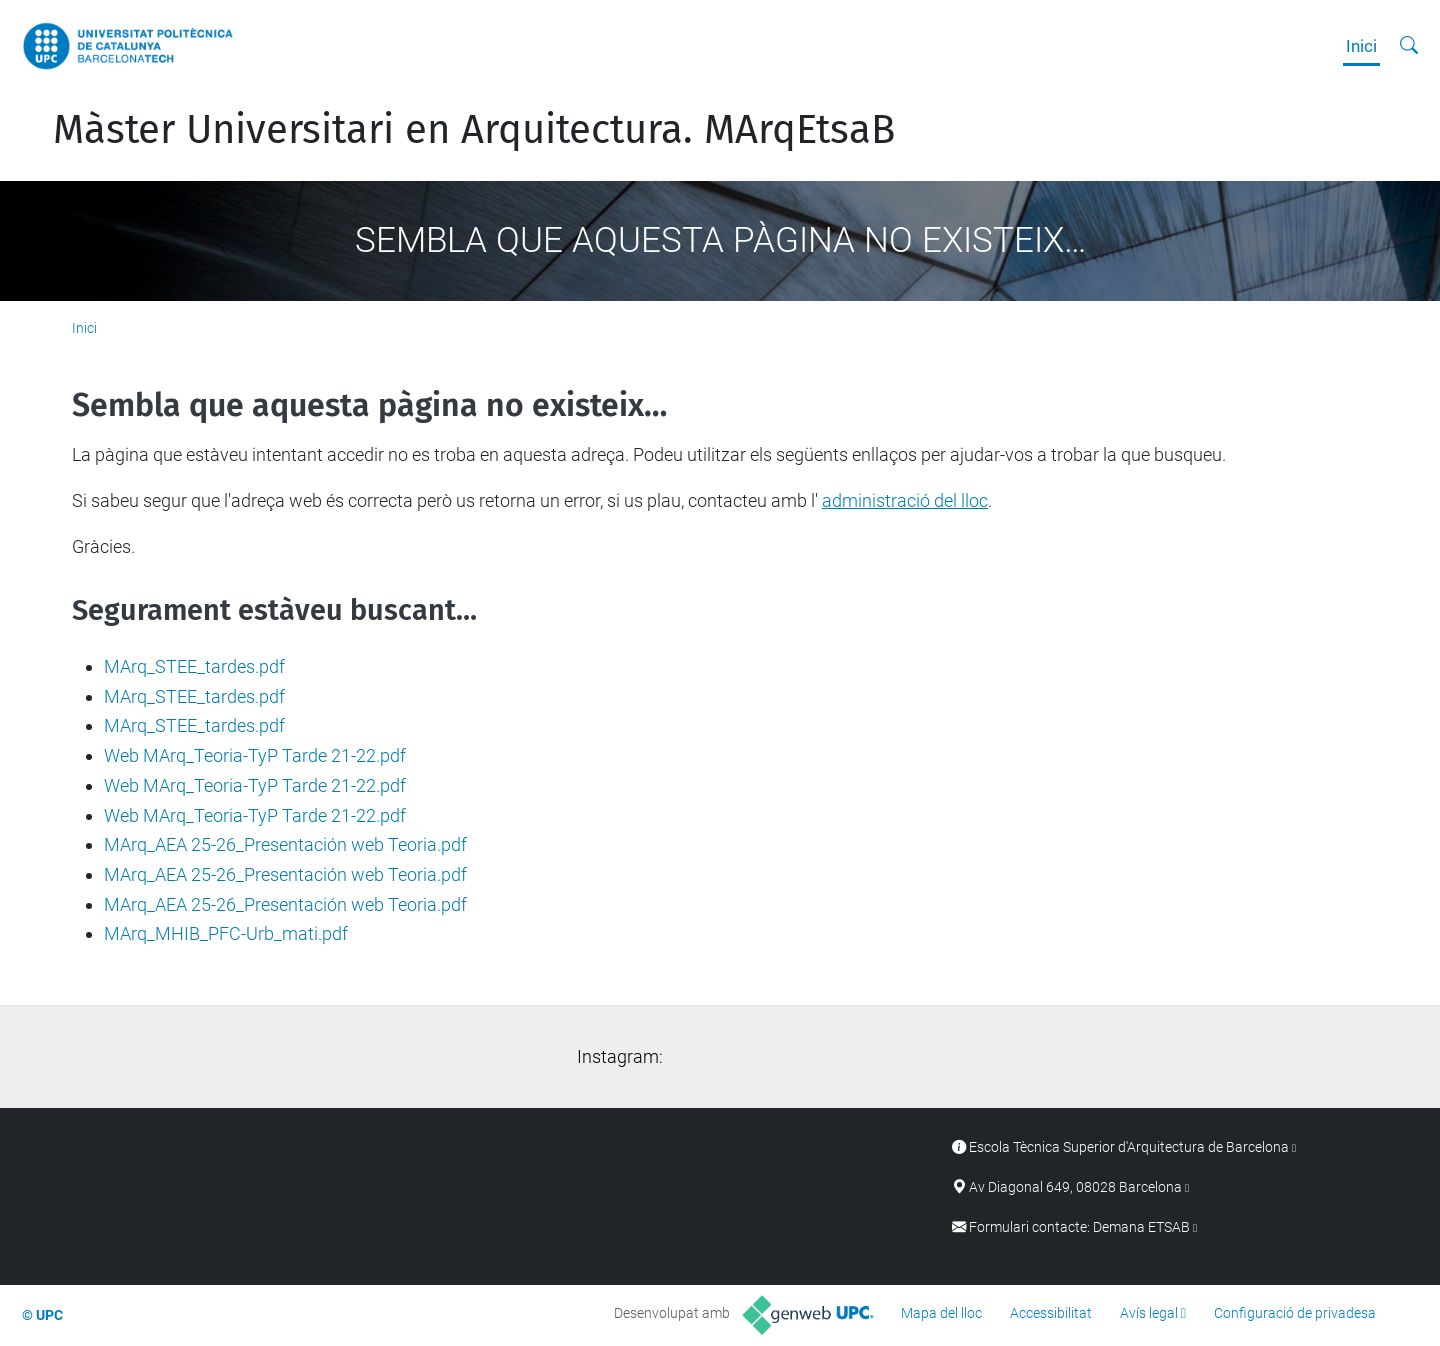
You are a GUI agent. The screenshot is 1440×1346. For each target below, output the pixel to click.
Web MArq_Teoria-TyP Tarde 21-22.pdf (255, 755)
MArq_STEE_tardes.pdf (194, 666)
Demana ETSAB (1141, 1227)
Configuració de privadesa (1295, 1313)
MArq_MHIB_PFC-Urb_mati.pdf (226, 933)
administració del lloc (905, 500)
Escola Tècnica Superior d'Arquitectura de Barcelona (1129, 1147)
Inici (1361, 46)
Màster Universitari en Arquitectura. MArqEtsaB (474, 130)
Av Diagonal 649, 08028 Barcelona (1075, 1187)
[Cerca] (1409, 46)
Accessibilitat (1051, 1313)
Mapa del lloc (941, 1313)
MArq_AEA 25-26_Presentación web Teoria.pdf (285, 844)
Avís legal (1149, 1313)
